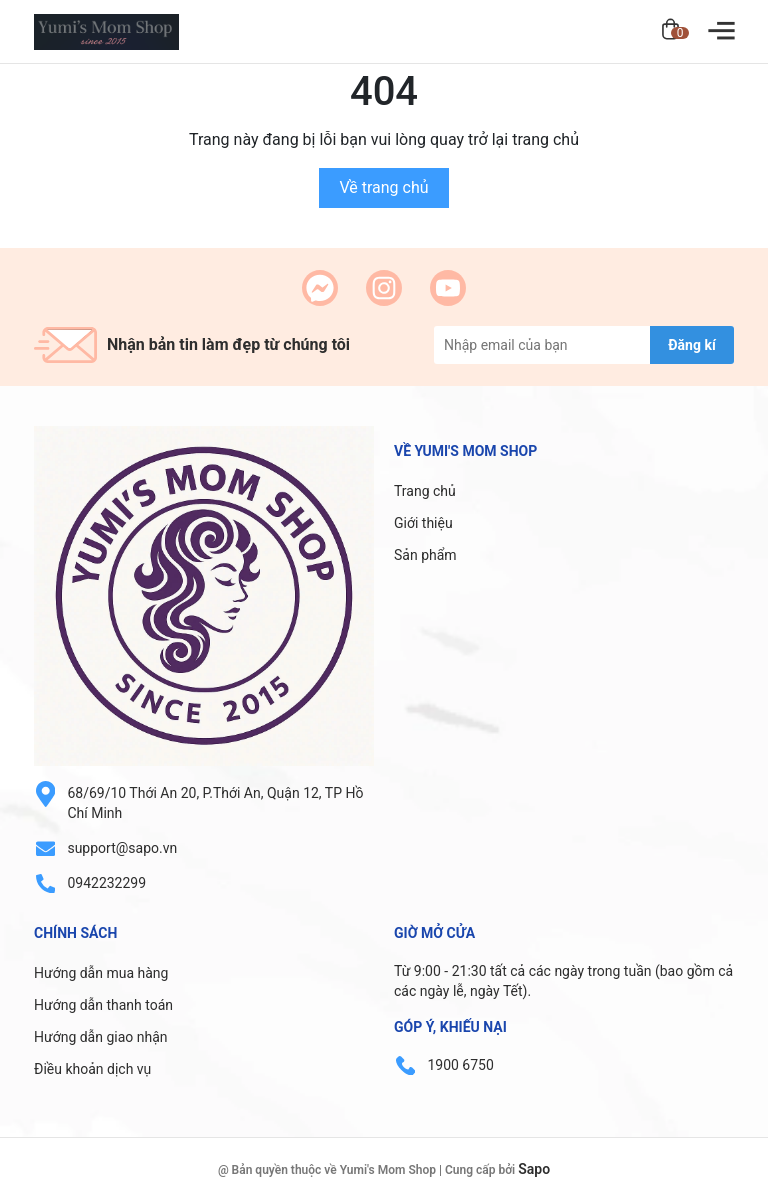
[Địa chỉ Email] (584, 345)
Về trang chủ (383, 187)
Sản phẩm (425, 555)
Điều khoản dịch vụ (92, 1069)
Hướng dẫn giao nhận (101, 1037)
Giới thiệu (423, 523)
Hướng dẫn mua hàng (101, 973)
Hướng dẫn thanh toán (103, 1005)
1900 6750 (460, 1065)
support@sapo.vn (122, 848)
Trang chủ (425, 491)
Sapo (534, 1169)
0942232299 (106, 883)
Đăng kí (691, 345)
